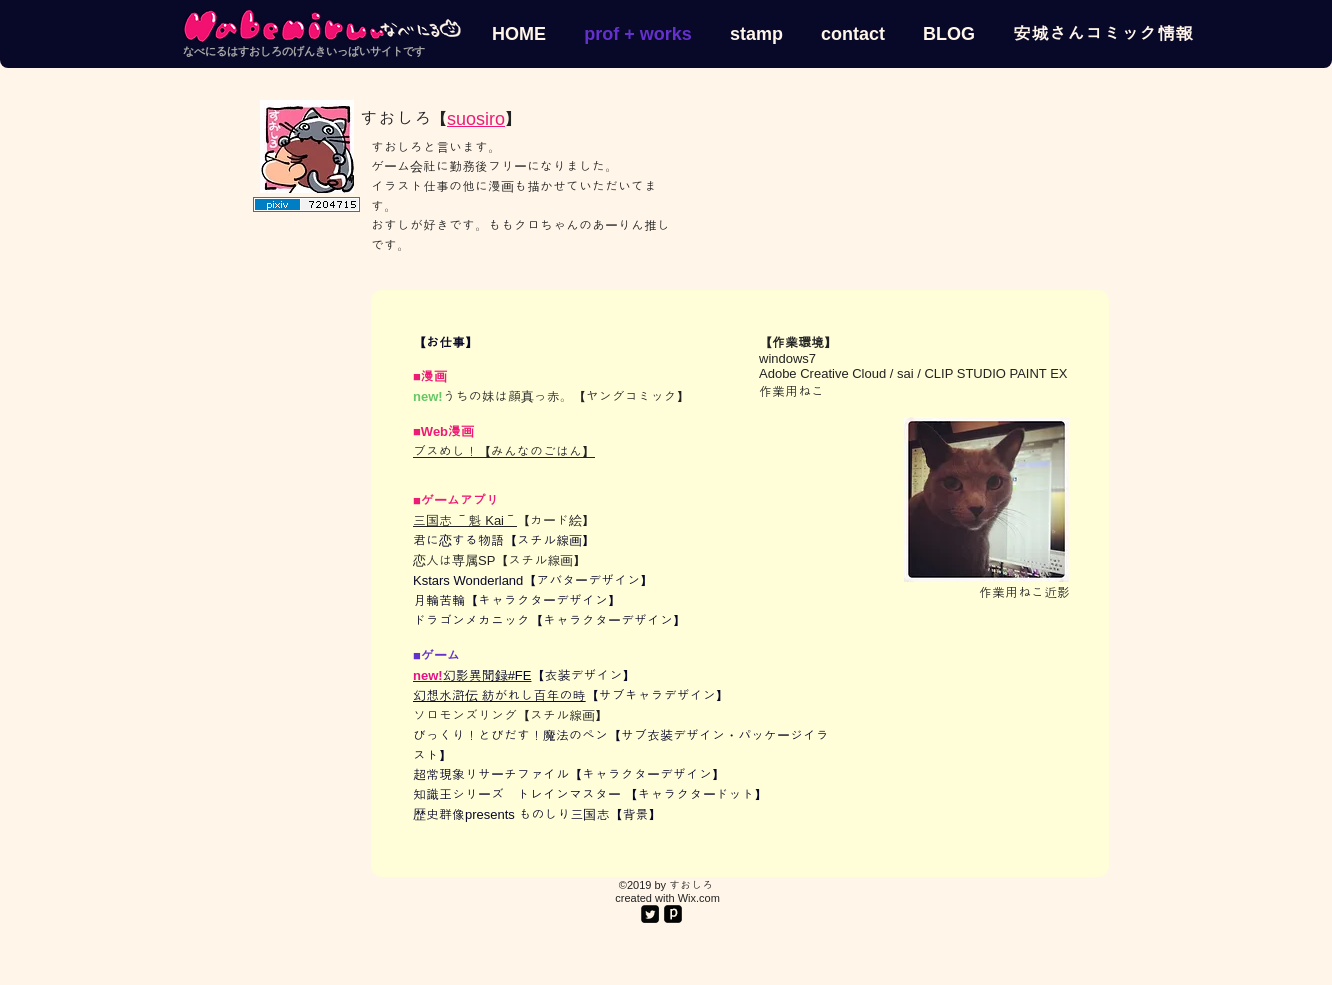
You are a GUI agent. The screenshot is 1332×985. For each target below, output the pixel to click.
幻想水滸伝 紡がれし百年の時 (499, 695)
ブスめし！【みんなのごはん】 (504, 451)
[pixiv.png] (673, 914)
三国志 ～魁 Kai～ (465, 520)
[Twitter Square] (650, 914)
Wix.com (699, 898)
